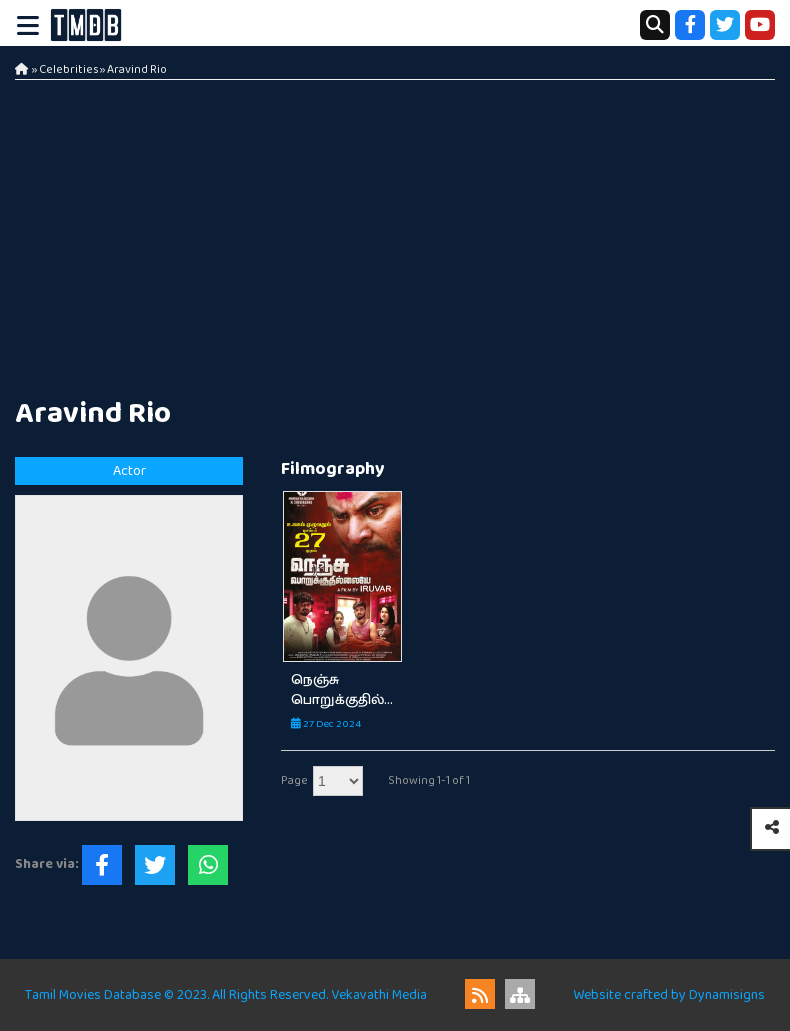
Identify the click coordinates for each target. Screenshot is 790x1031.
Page (294, 780)
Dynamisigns (727, 995)
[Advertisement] (395, 230)
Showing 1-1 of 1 (429, 780)
